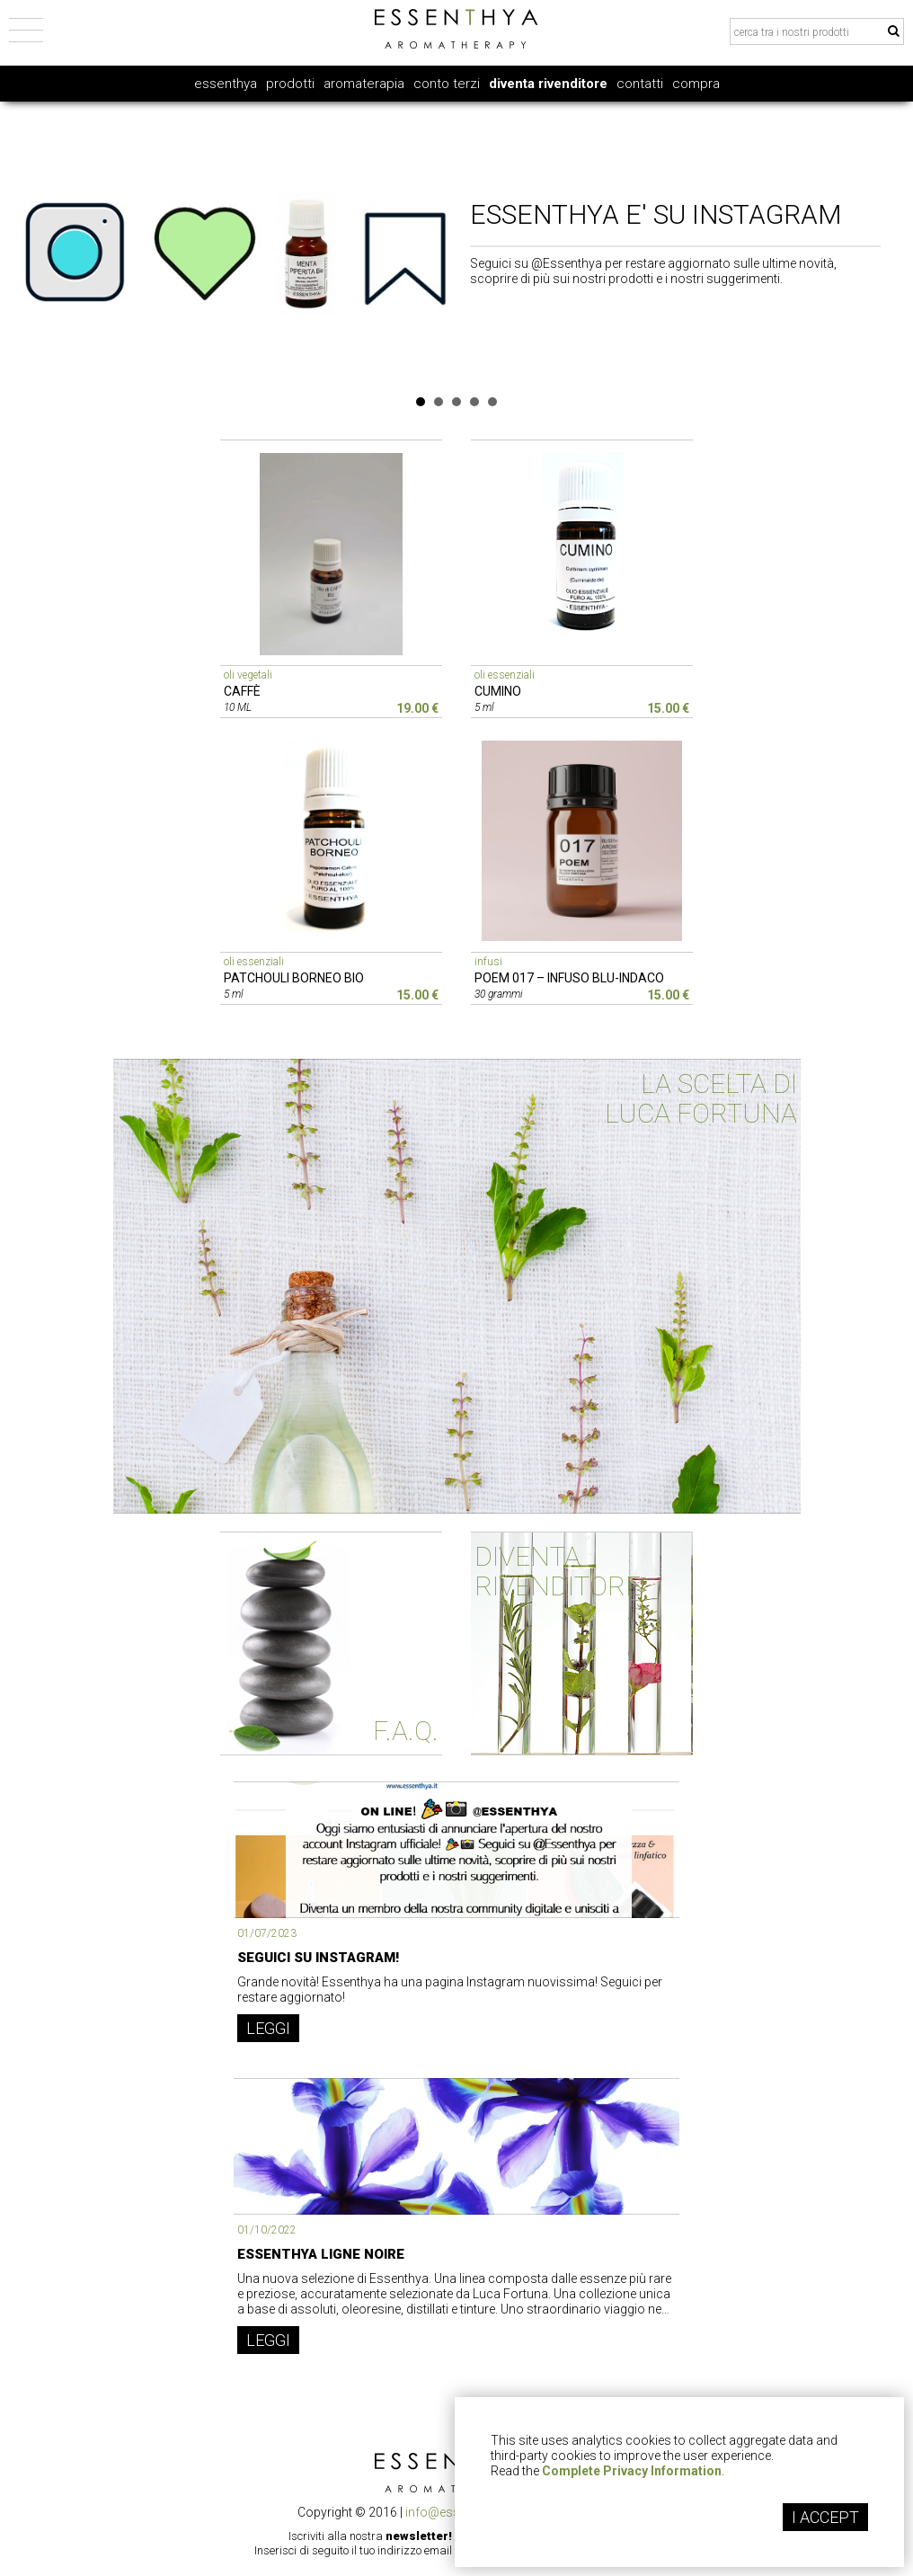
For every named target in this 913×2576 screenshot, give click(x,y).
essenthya (225, 84)
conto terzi (446, 84)
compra (696, 84)
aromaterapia (364, 84)
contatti (639, 84)
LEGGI (268, 2028)
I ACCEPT (825, 2517)
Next (898, 244)
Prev (15, 244)
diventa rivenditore (548, 84)
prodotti (290, 84)
